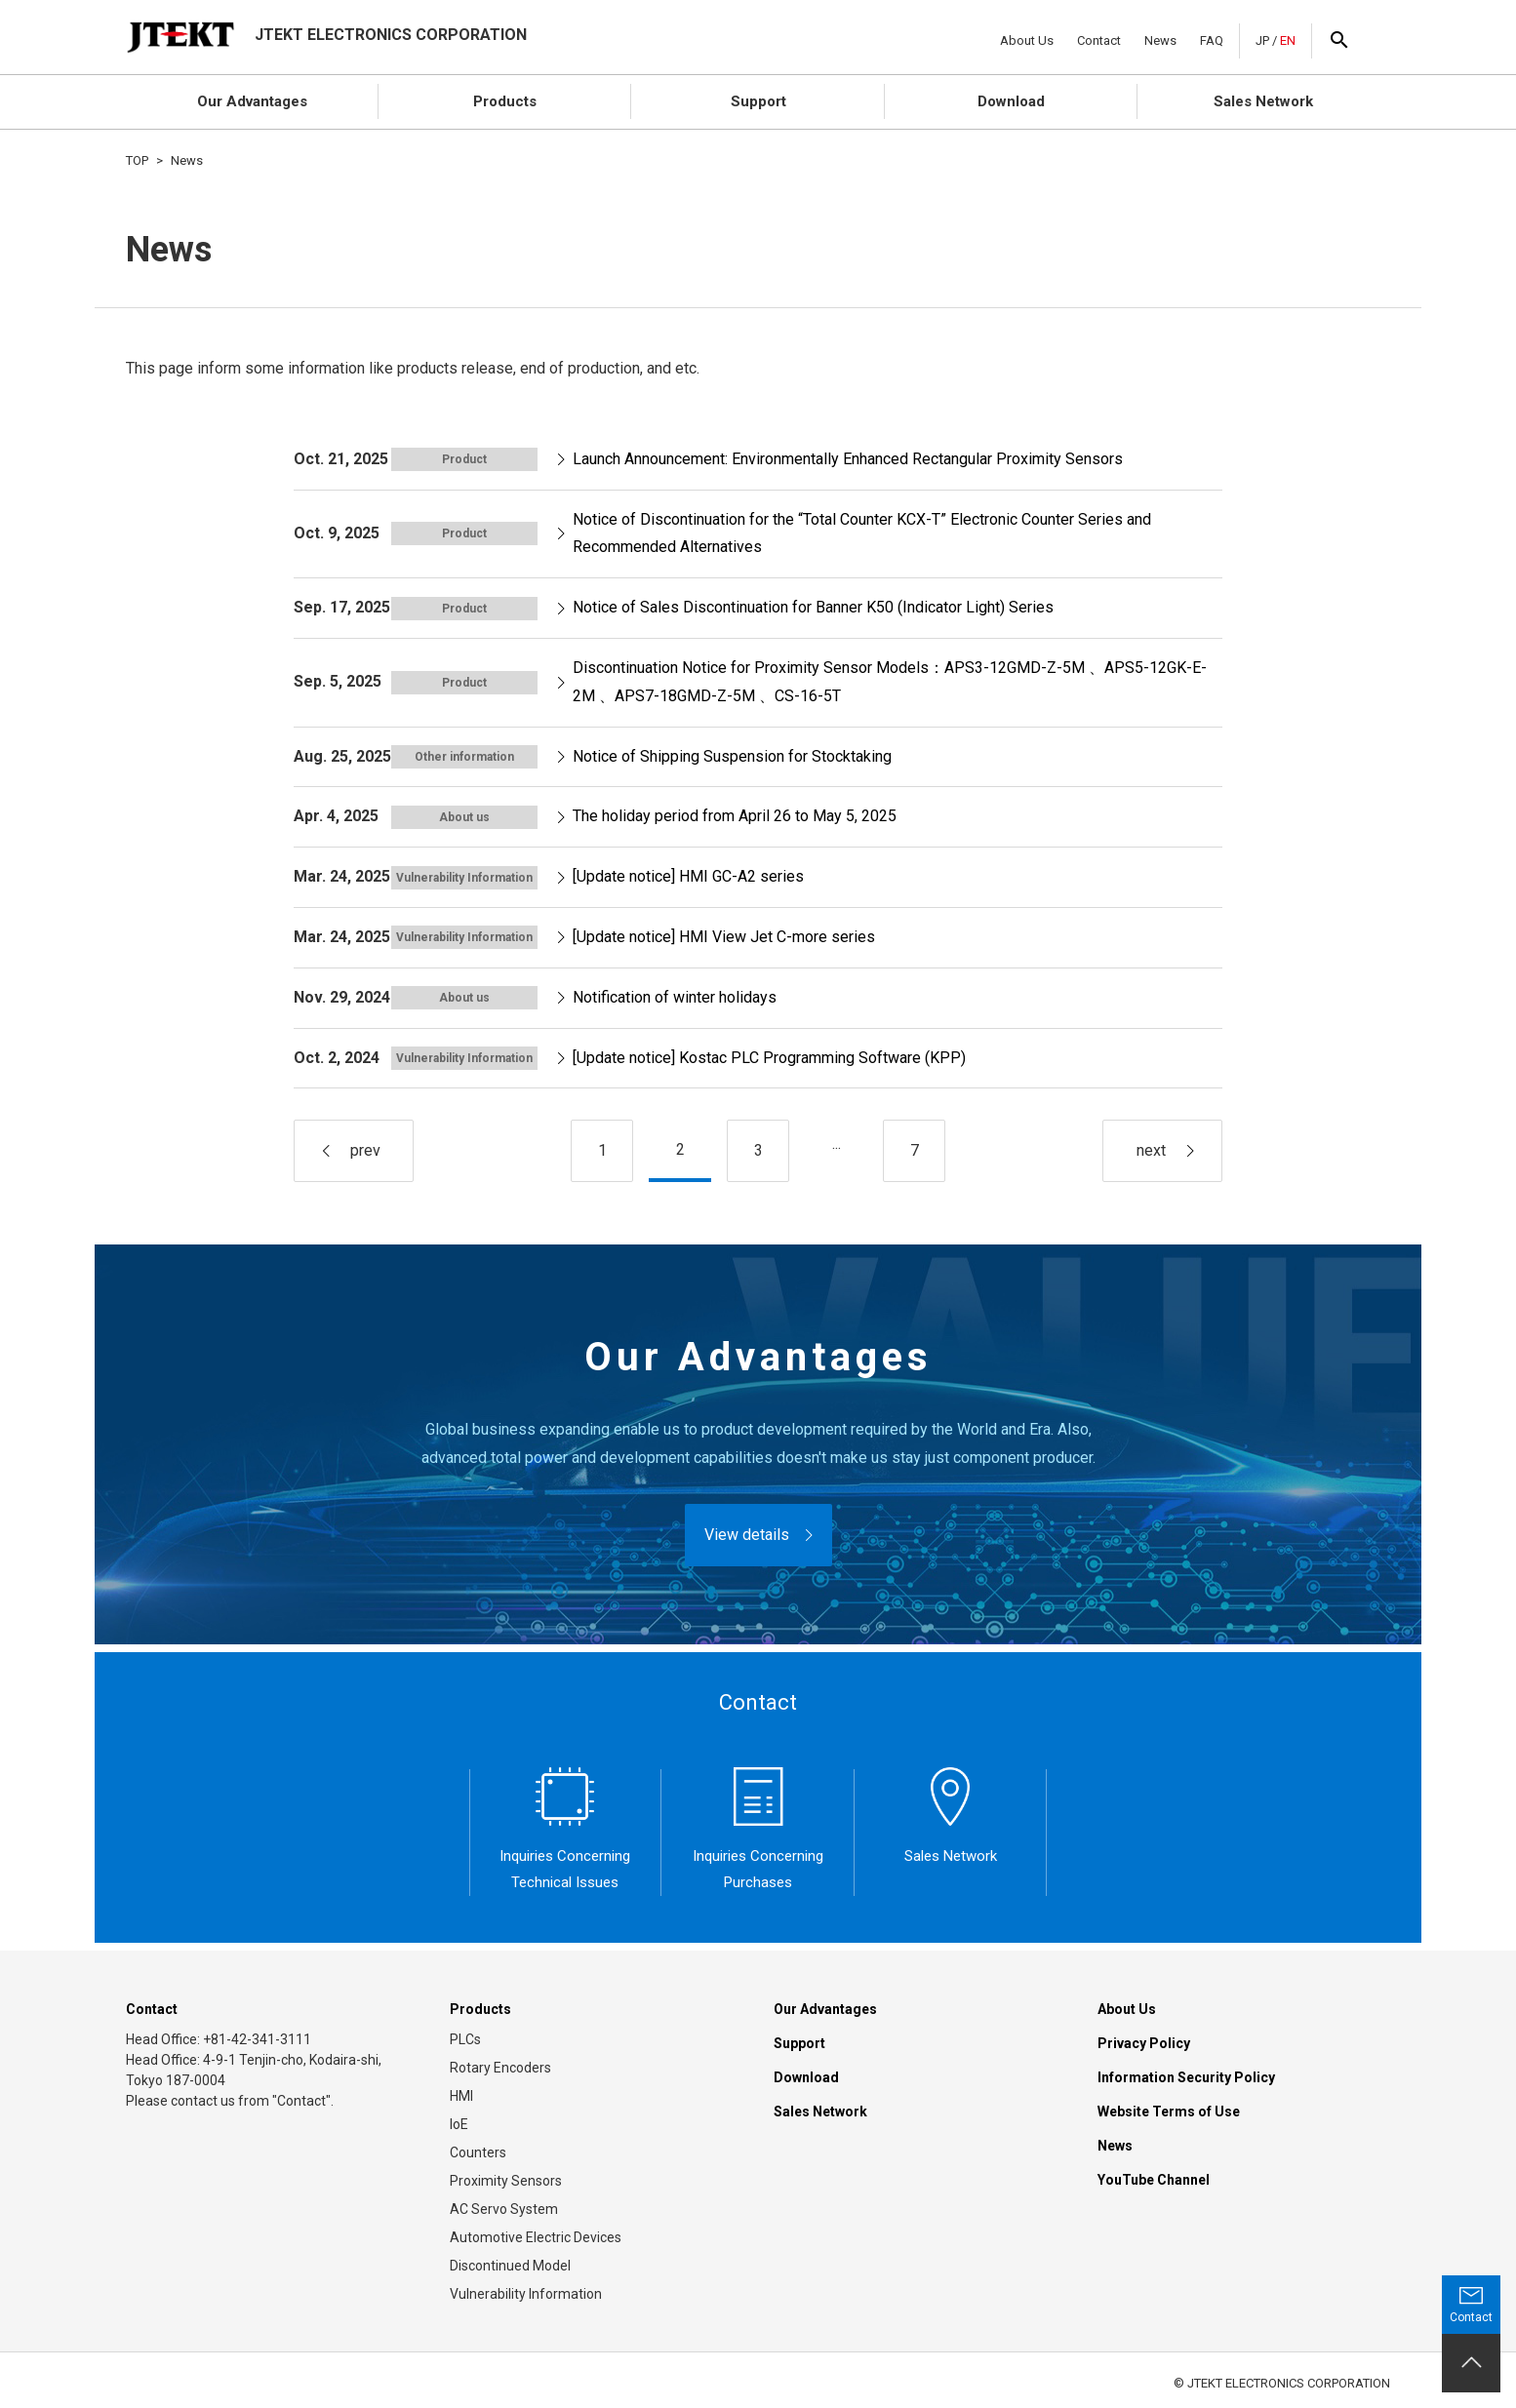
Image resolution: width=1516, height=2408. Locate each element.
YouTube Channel (1153, 2180)
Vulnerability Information (526, 2294)
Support (758, 101)
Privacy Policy (1143, 2043)
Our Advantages (252, 101)
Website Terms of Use (1168, 2111)
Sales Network (1263, 101)
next (1151, 1150)
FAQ (1211, 40)
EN (1288, 40)
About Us (1027, 40)
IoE (459, 2124)
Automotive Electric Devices (535, 2237)
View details (746, 1534)
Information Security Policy (1186, 2077)
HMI (461, 2096)
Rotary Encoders (500, 2067)
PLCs (465, 2039)
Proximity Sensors (506, 2181)
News (1160, 40)
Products (505, 101)
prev (365, 1150)
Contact (1099, 40)
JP (1262, 40)
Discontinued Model (510, 2265)
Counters (478, 2152)
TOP (137, 160)
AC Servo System (504, 2209)
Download (1011, 101)
